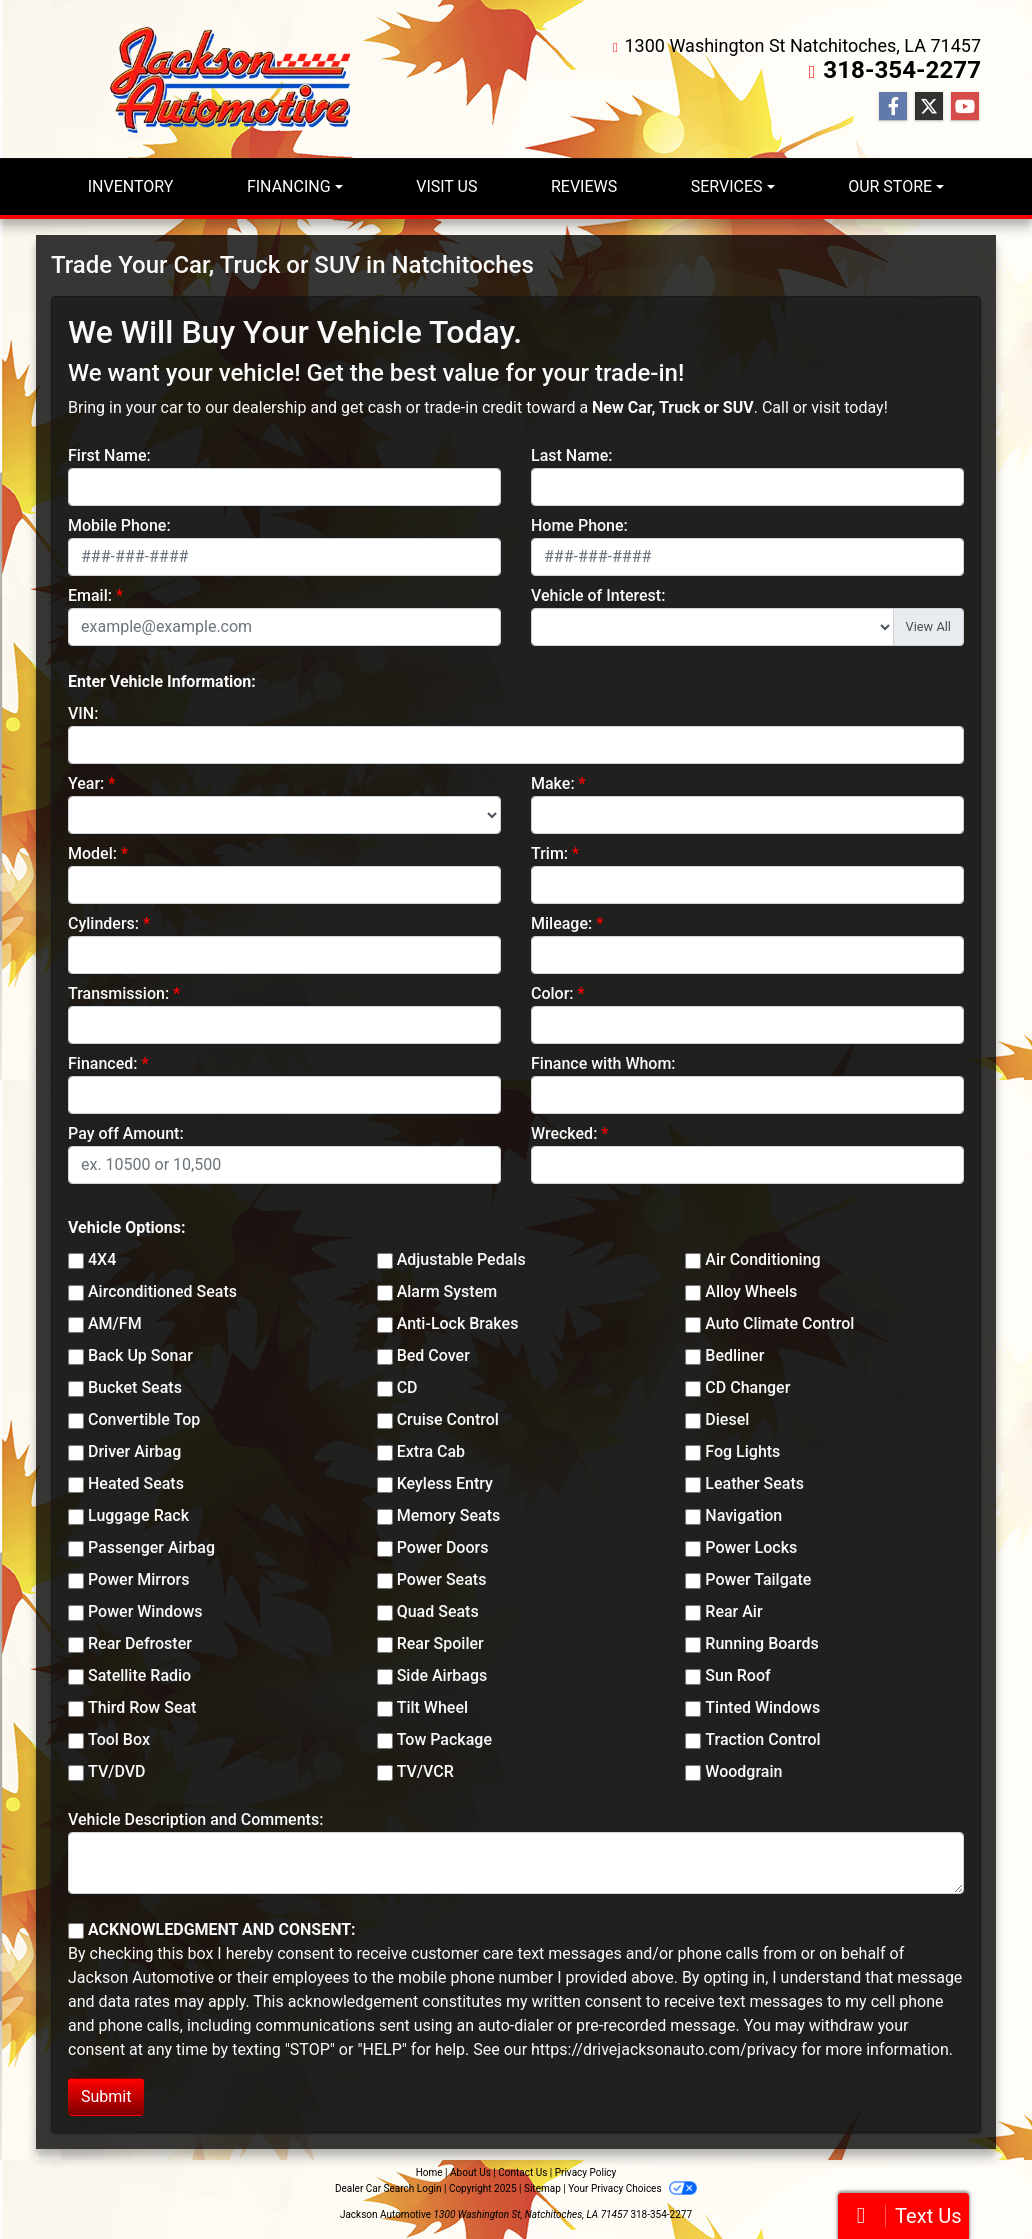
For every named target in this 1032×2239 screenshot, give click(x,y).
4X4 (102, 1259)
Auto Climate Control (779, 1323)
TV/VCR (425, 1771)
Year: (86, 783)
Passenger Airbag (151, 1547)
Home (429, 2172)
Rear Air (733, 1611)
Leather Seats (754, 1483)
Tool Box (119, 1739)
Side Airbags (442, 1675)
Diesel (727, 1419)
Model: (92, 853)
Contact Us (522, 2172)
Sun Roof (737, 1675)
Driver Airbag (134, 1451)
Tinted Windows (762, 1707)
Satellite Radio (139, 1675)
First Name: (109, 455)
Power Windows (145, 1611)
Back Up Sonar (140, 1355)
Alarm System (447, 1291)
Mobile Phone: (119, 525)
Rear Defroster (140, 1643)
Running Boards (761, 1643)
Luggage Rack (138, 1515)
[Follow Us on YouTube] (965, 107)
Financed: (102, 1063)
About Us (470, 2172)
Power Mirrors (138, 1579)
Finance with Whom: (603, 1063)
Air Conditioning (762, 1259)
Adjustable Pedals (461, 1259)
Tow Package (444, 1739)
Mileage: (561, 923)
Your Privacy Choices (632, 2188)
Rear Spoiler (440, 1643)
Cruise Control (448, 1419)
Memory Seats (449, 1515)
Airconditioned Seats (162, 1291)
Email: (90, 595)
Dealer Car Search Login (388, 2188)
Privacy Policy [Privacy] (586, 2172)
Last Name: (572, 455)
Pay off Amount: (126, 1133)
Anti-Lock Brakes (458, 1323)
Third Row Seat (142, 1707)
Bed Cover (433, 1355)
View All (928, 626)
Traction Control (762, 1739)
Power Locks (751, 1547)
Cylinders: (103, 923)
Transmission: (118, 993)
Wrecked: (564, 1133)
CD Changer (747, 1387)
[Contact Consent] (76, 1931)
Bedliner (734, 1355)
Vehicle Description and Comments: (195, 1819)
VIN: (83, 713)
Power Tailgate (758, 1579)
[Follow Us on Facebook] (893, 107)
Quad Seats (438, 1611)
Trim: (549, 853)
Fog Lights (742, 1451)
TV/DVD (117, 1771)
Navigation (743, 1515)
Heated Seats (136, 1483)
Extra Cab (431, 1451)
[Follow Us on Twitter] (929, 107)
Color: (552, 993)
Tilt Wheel (432, 1707)
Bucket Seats (135, 1387)
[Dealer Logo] (236, 79)
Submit (106, 2096)
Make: (553, 783)
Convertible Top (144, 1419)
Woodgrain (743, 1771)
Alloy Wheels (751, 1291)
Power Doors (443, 1547)
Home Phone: (579, 525)
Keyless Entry (445, 1483)
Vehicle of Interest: (598, 595)
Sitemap (542, 2188)
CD (407, 1387)
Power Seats (442, 1579)
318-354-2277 (902, 70)
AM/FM (115, 1323)
